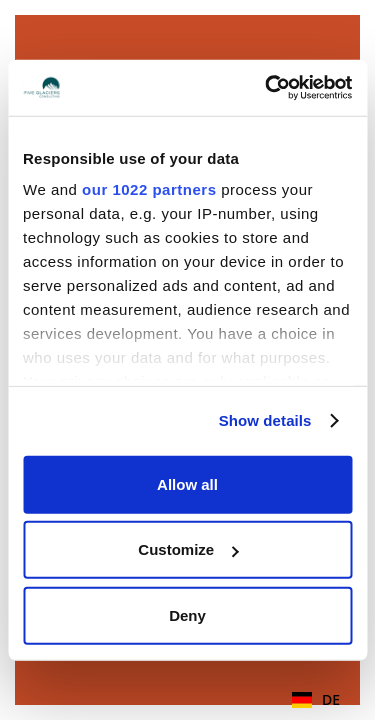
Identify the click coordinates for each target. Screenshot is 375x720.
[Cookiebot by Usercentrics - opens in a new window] (267, 88)
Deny (187, 614)
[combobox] (316, 700)
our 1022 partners (149, 189)
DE (316, 699)
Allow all (187, 483)
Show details (265, 420)
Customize (188, 549)
